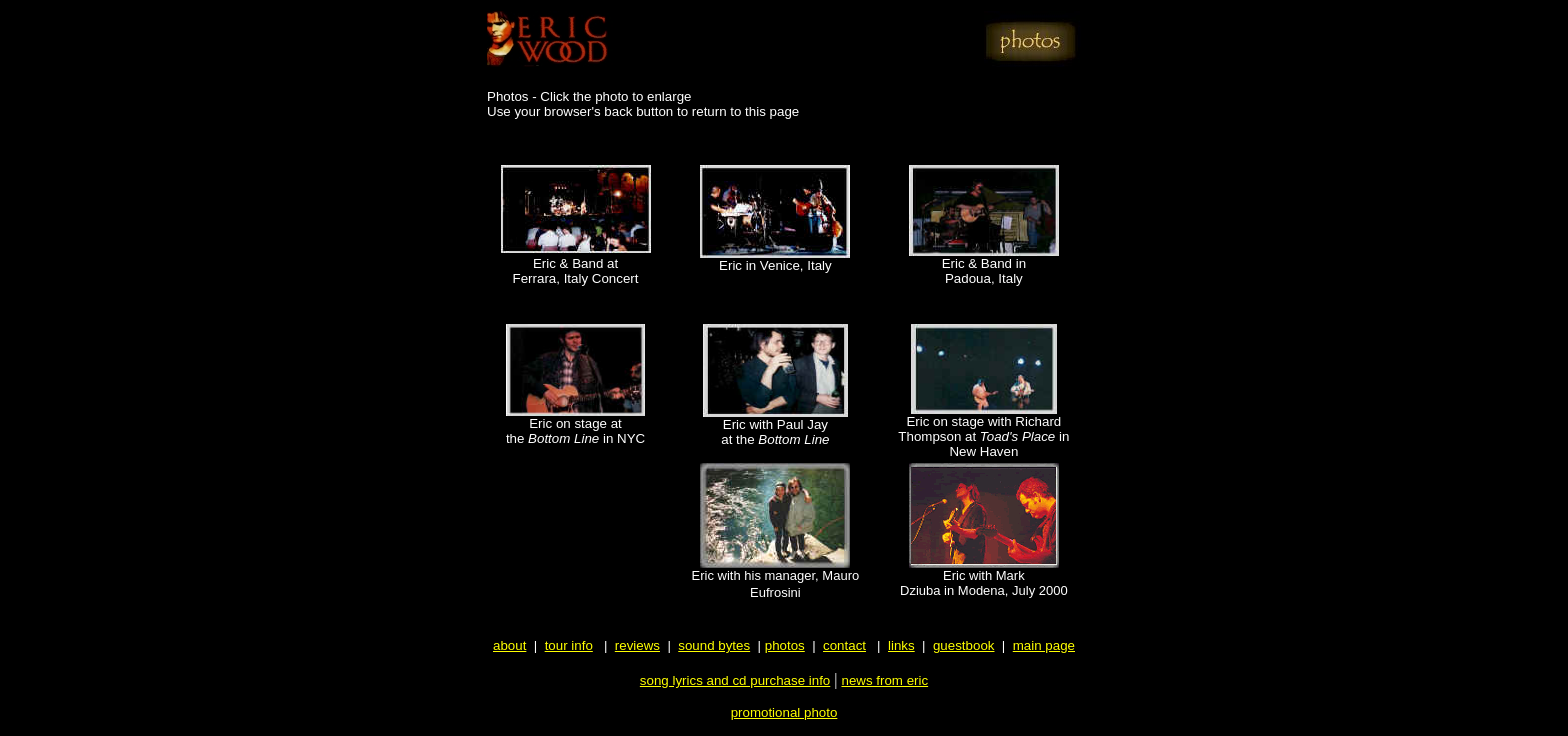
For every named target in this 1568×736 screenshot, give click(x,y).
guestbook (964, 645)
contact (844, 645)
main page (1044, 645)
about (509, 645)
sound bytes (714, 645)
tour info (569, 645)
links (901, 645)
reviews (637, 645)
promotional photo (784, 712)
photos (785, 645)
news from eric (884, 680)
